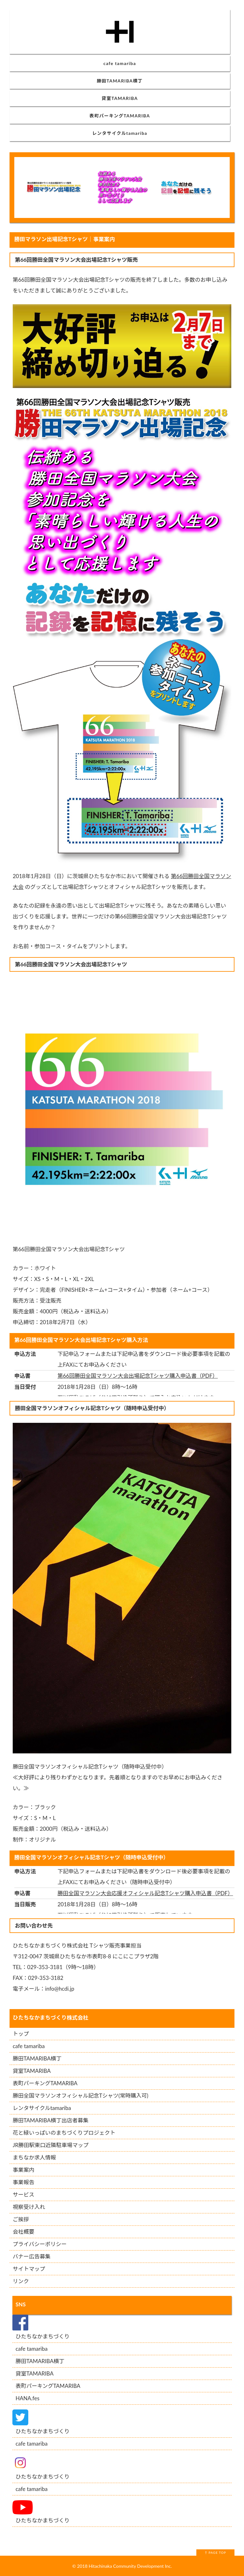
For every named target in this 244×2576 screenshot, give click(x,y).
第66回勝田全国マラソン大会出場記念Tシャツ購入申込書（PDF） (138, 1375)
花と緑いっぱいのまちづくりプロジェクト (64, 2132)
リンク (21, 2281)
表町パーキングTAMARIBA (120, 115)
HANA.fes (27, 2398)
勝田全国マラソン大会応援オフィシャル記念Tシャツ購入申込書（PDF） (145, 1893)
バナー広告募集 (32, 2256)
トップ (21, 2033)
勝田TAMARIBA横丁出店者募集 (50, 2120)
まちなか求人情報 (34, 2157)
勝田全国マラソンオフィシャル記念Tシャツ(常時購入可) (80, 2095)
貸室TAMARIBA (120, 98)
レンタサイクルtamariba (119, 133)
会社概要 (23, 2231)
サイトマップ (29, 2268)
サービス (23, 2194)
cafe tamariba (120, 63)
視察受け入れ (29, 2207)
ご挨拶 (21, 2219)
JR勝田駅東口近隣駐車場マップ (51, 2145)
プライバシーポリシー (40, 2244)
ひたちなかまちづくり (43, 2336)
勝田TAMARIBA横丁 (120, 80)
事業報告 (23, 2182)
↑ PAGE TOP (215, 2552)
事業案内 (23, 2169)
